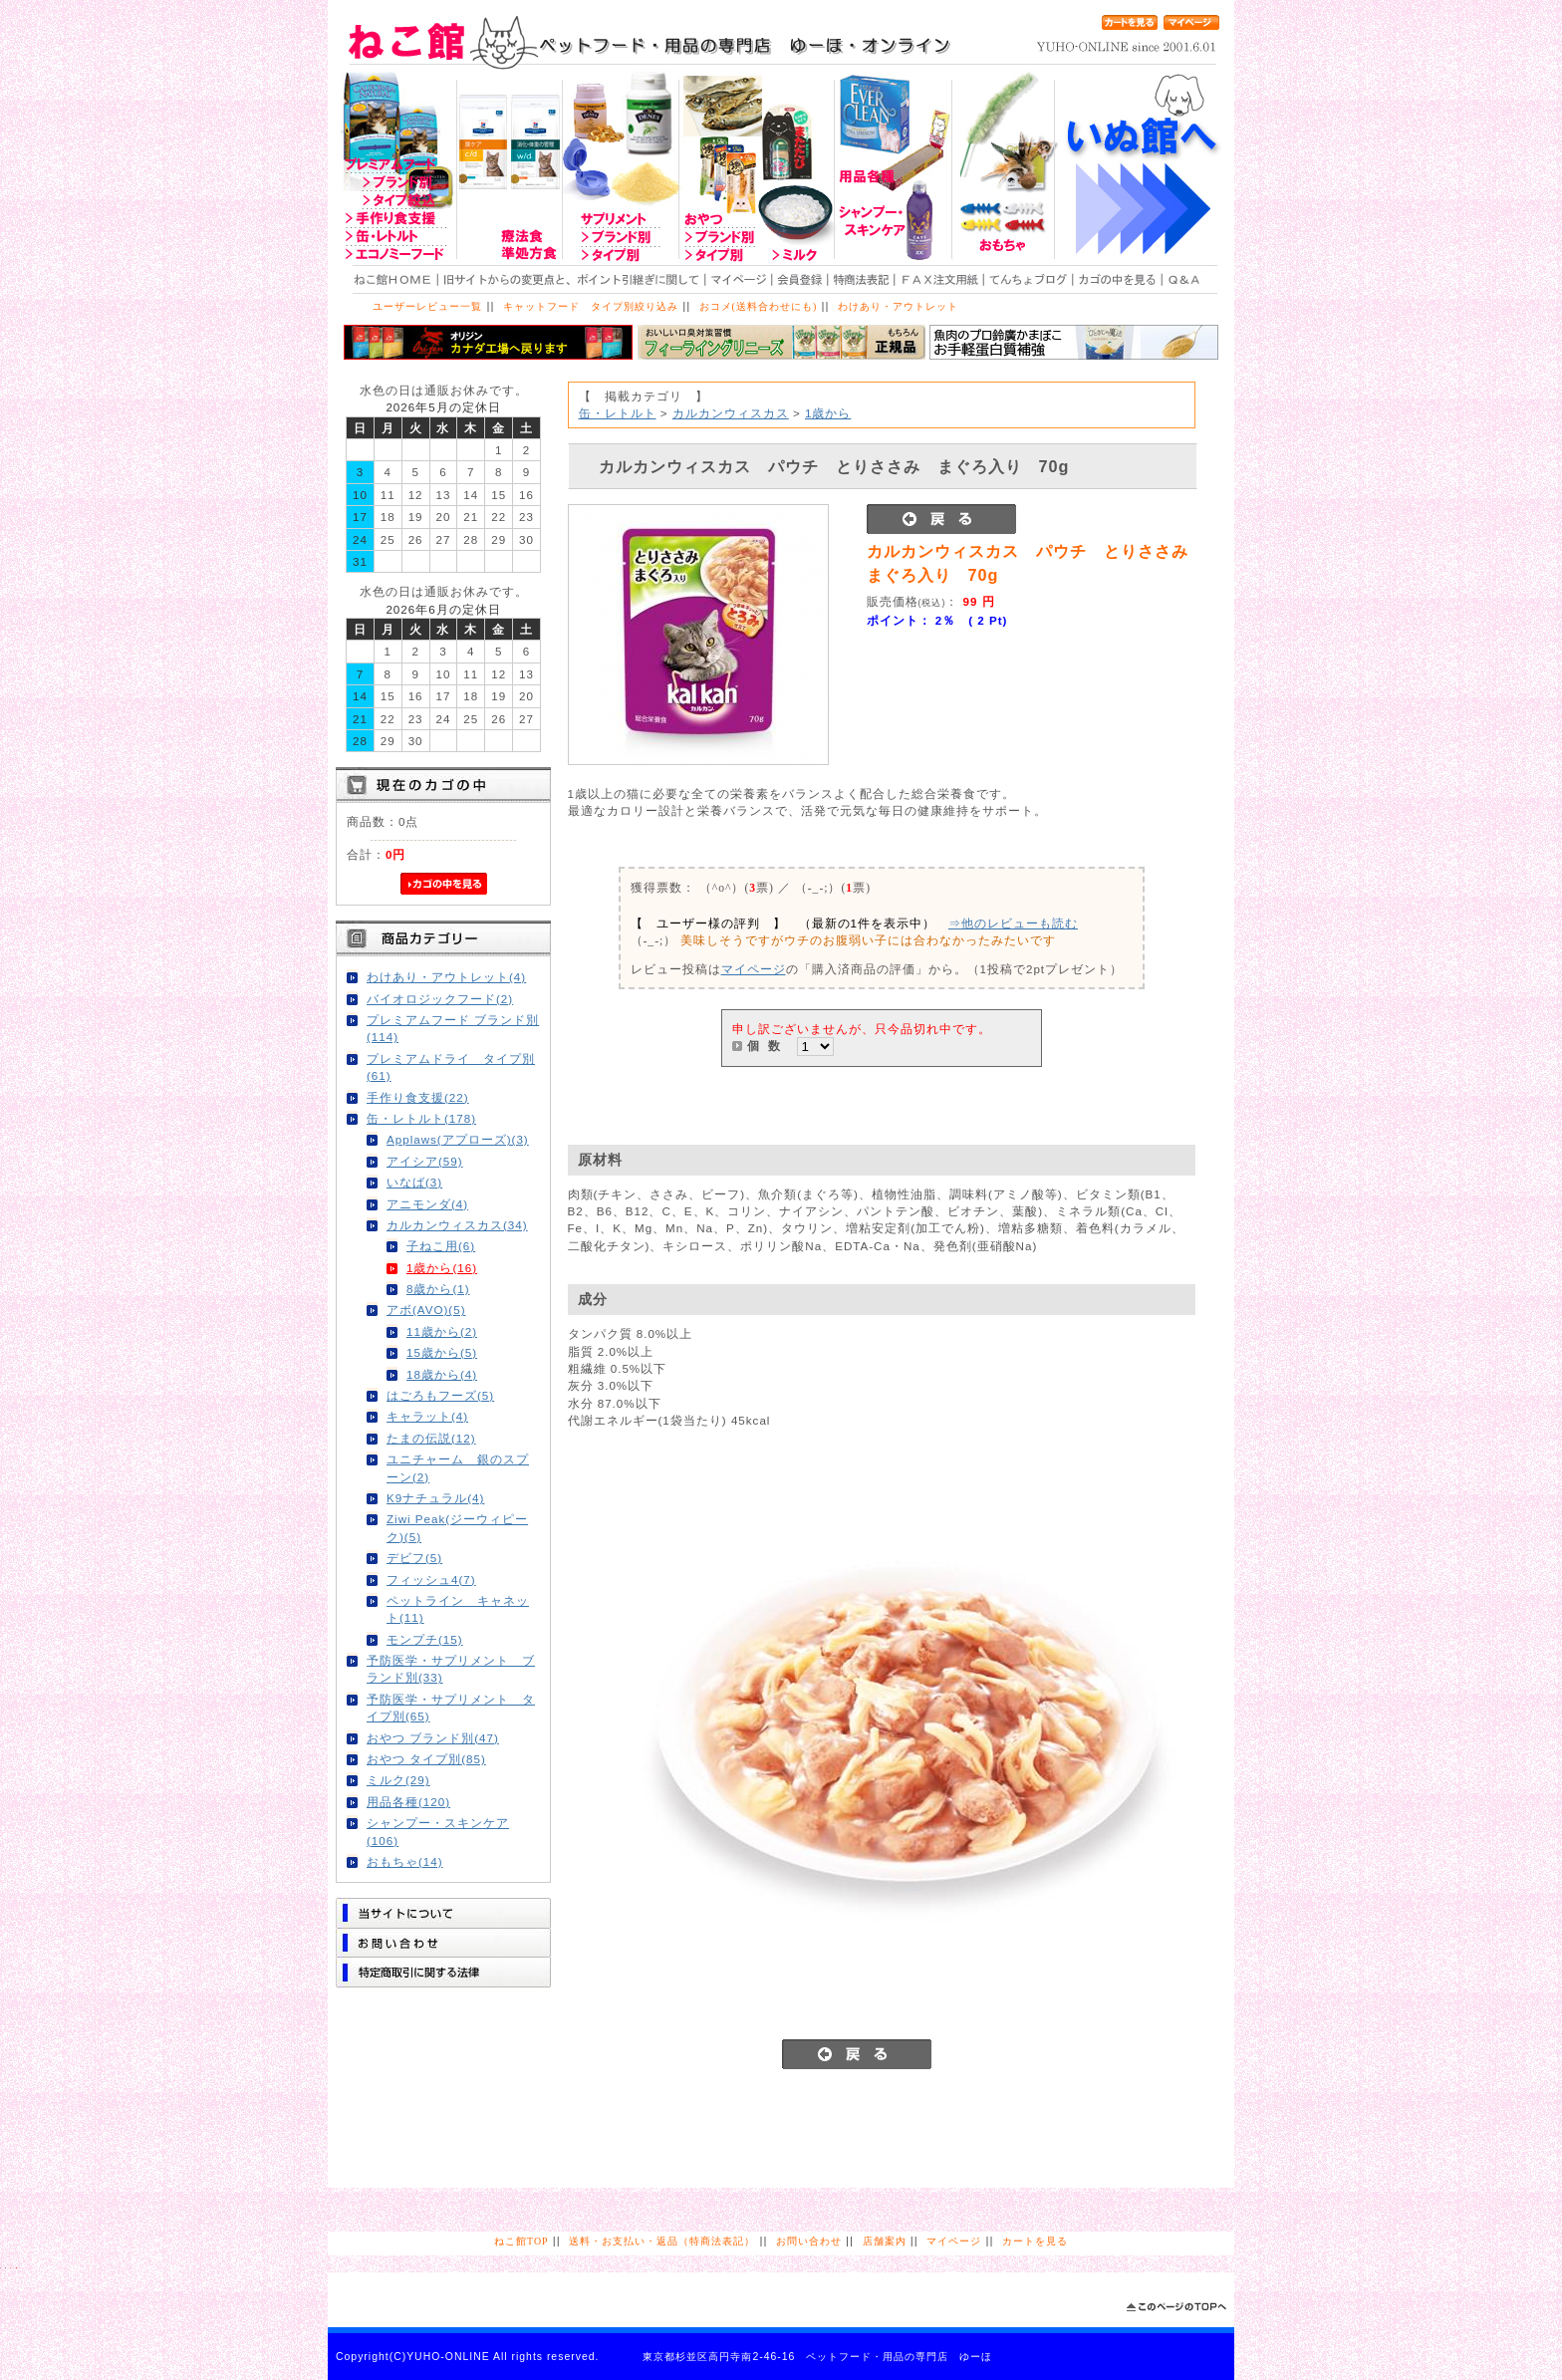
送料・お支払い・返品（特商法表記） (662, 2241)
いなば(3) (414, 1182)
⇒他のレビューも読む (1013, 923)
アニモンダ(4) (427, 1203)
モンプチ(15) (425, 1639)
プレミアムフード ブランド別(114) (453, 1028)
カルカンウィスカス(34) (457, 1224)
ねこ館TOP (521, 2241)
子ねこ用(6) (440, 1245)
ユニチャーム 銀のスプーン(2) (458, 1467)
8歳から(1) (438, 1288)
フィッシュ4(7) (431, 1579)
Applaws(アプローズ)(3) (458, 1139)
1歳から (828, 412)
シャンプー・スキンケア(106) (438, 1831)
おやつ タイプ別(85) (426, 1758)
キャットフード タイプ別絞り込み (590, 306)
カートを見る (1035, 2241)
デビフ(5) (414, 1557)
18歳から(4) (441, 1374)
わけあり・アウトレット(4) (446, 976)
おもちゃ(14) (405, 1861)
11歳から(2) (441, 1331)
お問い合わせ (809, 2241)
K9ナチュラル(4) (435, 1497)
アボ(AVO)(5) (426, 1309)
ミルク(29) (398, 1779)
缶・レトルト (617, 412)
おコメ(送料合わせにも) (758, 306)
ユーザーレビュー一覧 (427, 306)
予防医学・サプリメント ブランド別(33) (451, 1669)
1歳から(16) (441, 1267)
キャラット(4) (427, 1416)
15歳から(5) (441, 1352)
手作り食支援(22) (418, 1097)
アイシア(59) (425, 1161)
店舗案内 (885, 2241)
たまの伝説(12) (431, 1438)
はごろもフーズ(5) (440, 1395)
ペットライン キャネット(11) (458, 1609)
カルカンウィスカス (730, 412)
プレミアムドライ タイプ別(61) (451, 1067)
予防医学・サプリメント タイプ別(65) (451, 1707)
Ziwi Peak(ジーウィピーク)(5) (457, 1527)
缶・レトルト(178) (421, 1118)
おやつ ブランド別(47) (433, 1737)
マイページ (753, 968)
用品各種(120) (408, 1801)
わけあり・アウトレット (898, 306)
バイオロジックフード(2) (440, 998)
